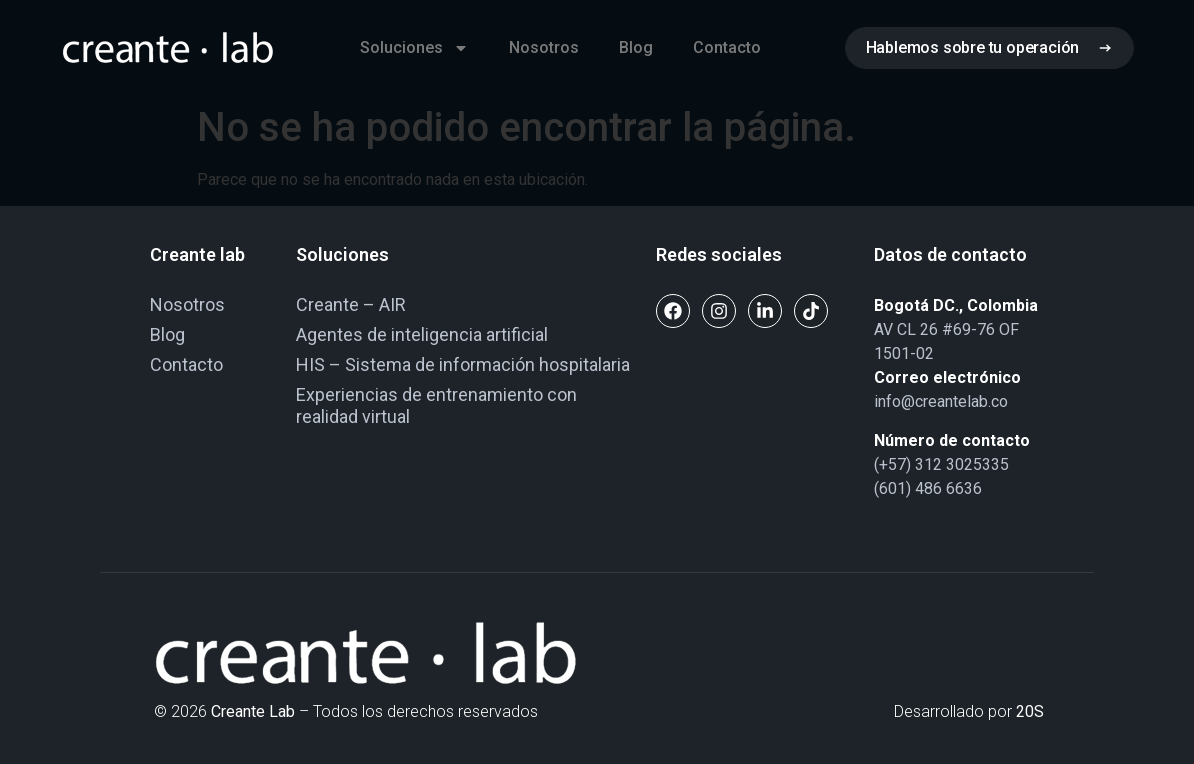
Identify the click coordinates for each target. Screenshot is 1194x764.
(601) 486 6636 (928, 488)
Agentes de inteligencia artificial (422, 334)
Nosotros (544, 47)
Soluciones (414, 48)
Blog (636, 47)
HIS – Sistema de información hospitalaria (463, 364)
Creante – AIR (351, 304)
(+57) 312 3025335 (941, 464)
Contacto (727, 47)
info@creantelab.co (941, 401)
